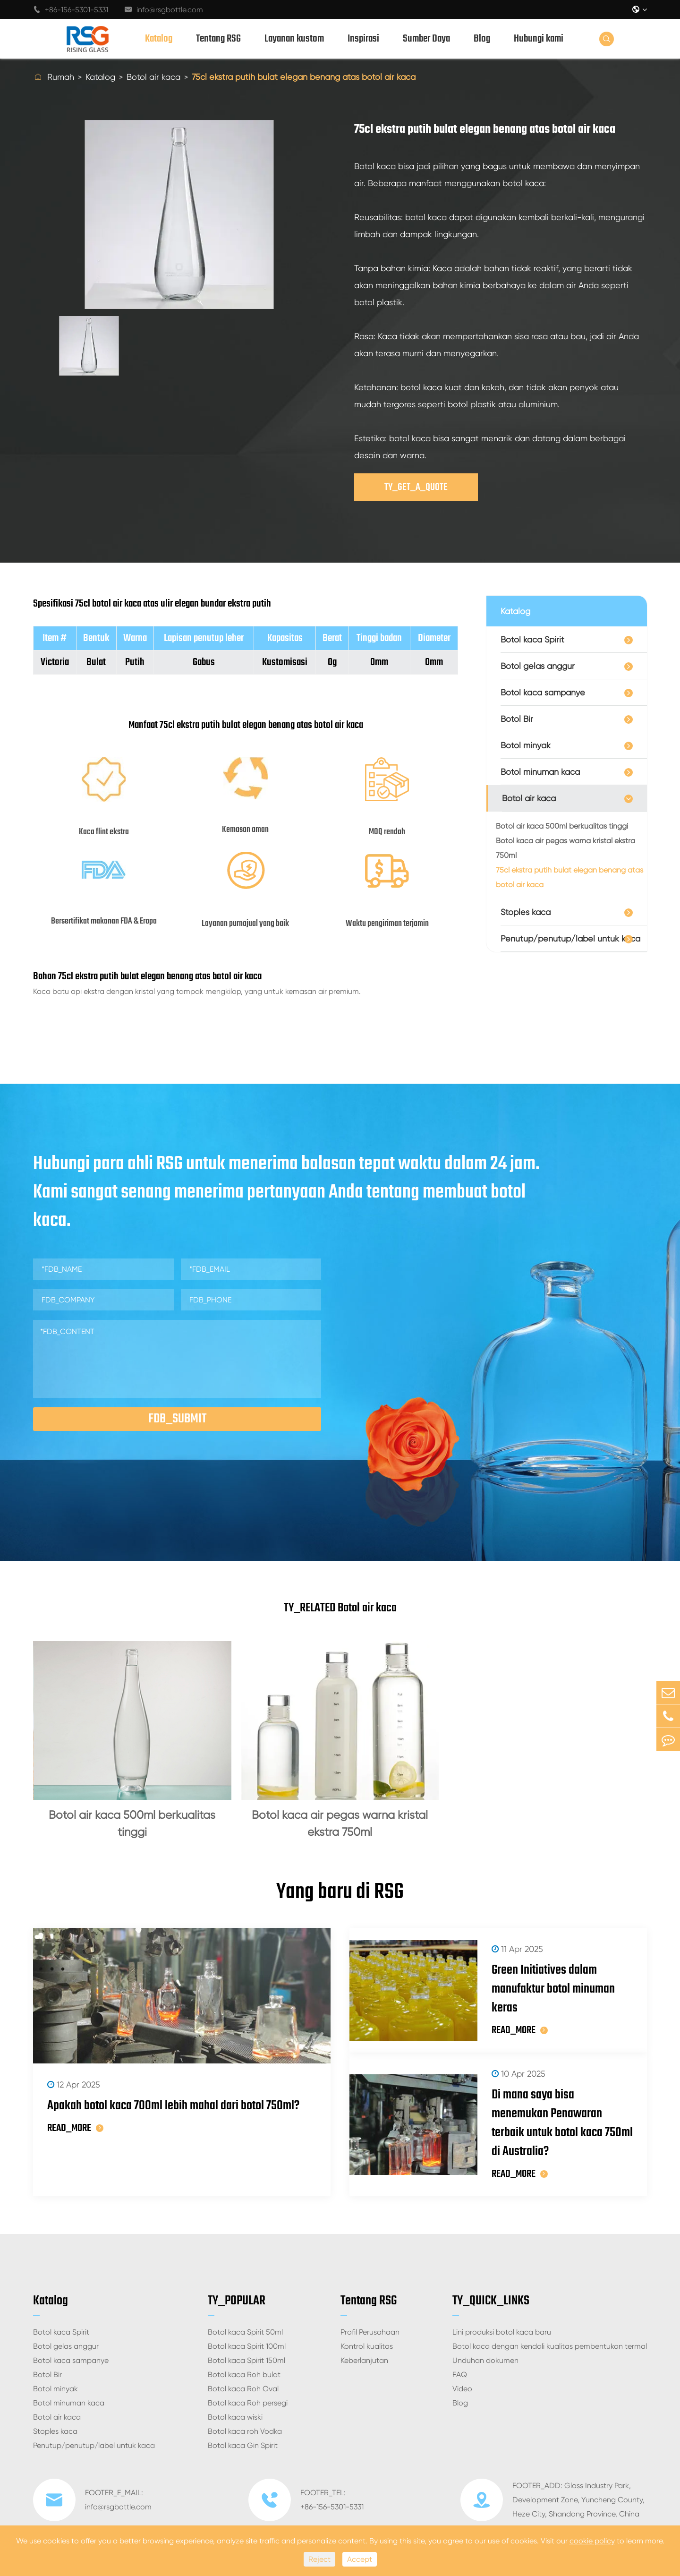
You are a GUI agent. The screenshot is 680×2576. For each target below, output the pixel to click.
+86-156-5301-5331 (70, 9)
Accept (359, 2559)
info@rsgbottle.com (164, 9)
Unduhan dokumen (485, 2360)
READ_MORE (75, 2128)
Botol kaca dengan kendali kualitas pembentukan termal (549, 2346)
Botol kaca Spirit (532, 639)
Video (462, 2388)
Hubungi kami (538, 39)
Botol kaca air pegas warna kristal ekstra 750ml (565, 848)
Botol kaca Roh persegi (248, 2402)
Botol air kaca (153, 77)
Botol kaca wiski (235, 2417)
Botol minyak (526, 745)
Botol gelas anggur (538, 666)
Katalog (158, 39)
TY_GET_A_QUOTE (416, 487)
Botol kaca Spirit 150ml (246, 2360)
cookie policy (592, 2540)
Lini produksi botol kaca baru (501, 2332)
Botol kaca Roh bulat (244, 2374)
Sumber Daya (426, 39)
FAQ (459, 2374)
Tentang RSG (218, 39)
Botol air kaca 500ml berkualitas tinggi (562, 826)
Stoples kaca (526, 912)
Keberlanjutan (364, 2360)
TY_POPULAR (236, 2301)
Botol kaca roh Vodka (245, 2431)
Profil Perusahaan (370, 2332)
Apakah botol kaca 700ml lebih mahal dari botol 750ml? (173, 2106)
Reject (319, 2559)
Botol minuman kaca (540, 772)
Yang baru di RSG (340, 1892)
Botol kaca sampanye (543, 692)
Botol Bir (517, 719)
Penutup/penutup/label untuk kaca (570, 938)
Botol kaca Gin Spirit (243, 2445)
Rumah (60, 77)
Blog (482, 39)
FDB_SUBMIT (177, 1419)
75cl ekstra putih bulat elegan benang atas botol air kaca (304, 77)
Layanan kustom (294, 39)
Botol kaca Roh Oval (243, 2388)
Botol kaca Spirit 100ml (247, 2346)
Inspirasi (363, 39)
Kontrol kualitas (366, 2346)
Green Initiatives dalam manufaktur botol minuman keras (553, 1989)
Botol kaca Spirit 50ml (245, 2332)
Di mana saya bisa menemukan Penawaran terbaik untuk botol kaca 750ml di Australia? (562, 2123)
